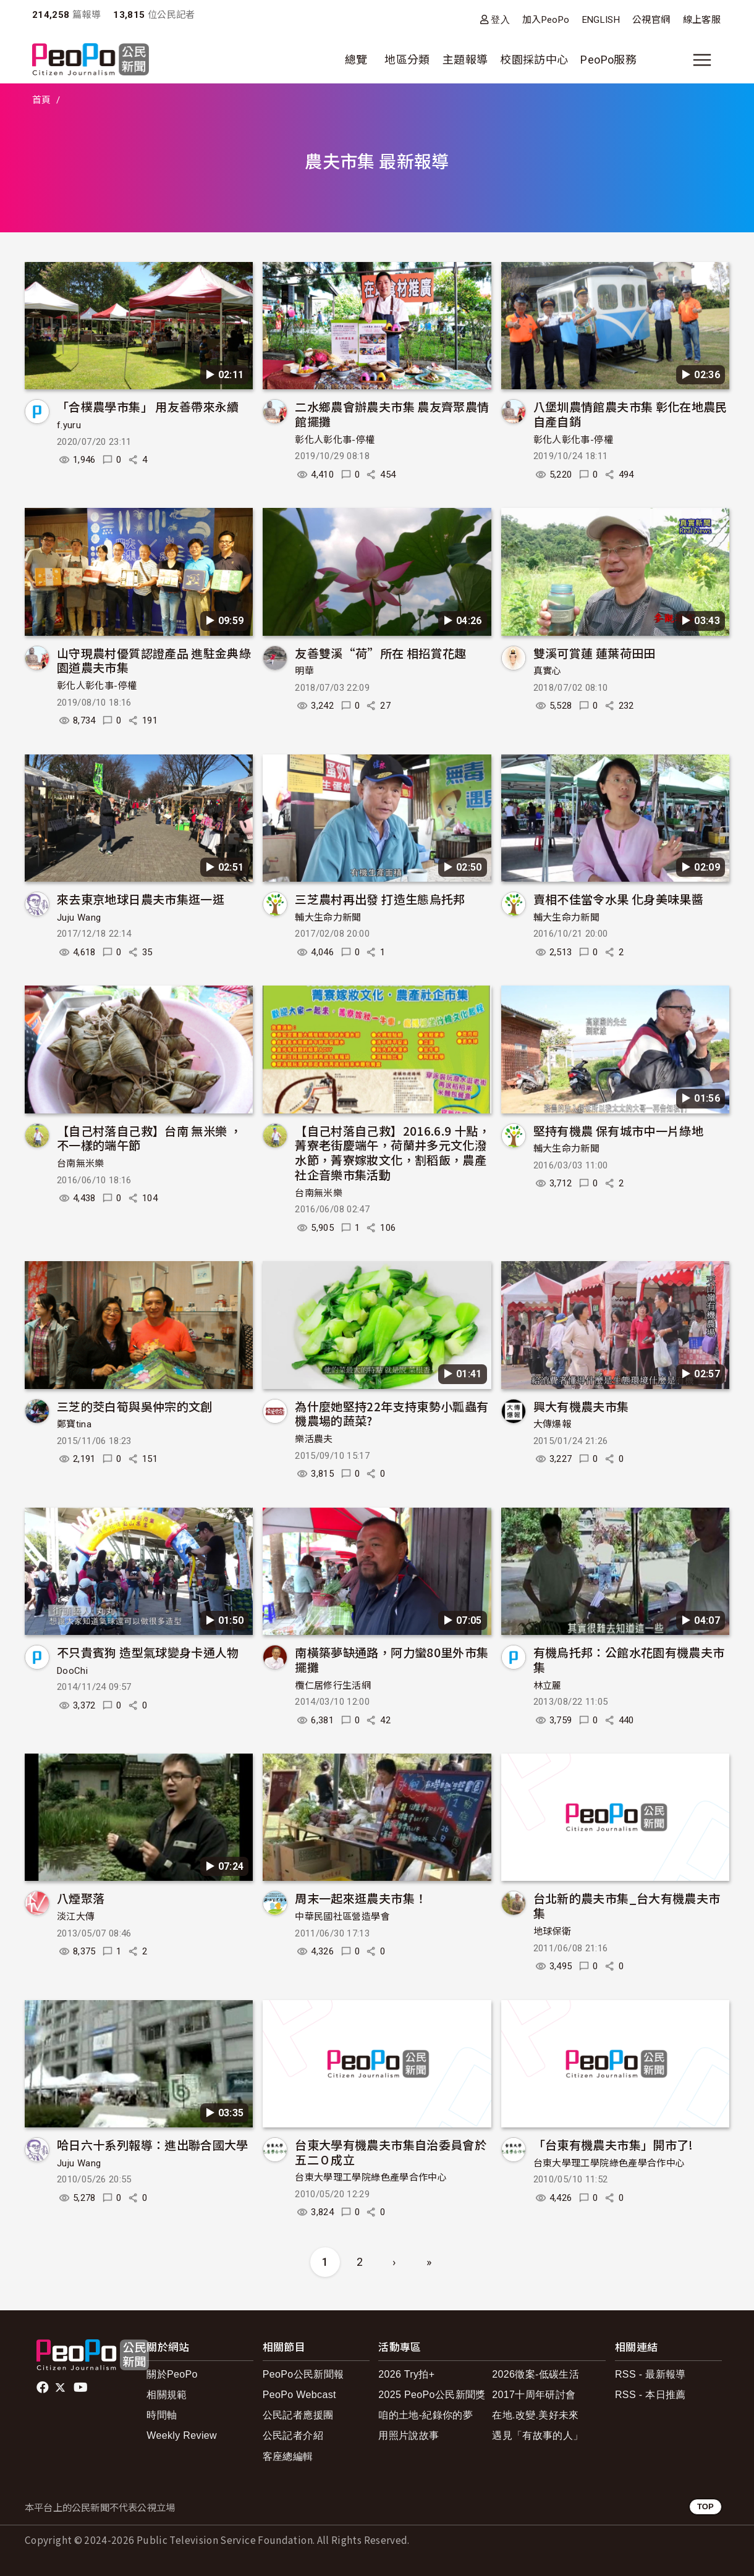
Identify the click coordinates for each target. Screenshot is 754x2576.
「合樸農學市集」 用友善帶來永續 (148, 406)
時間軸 (161, 2415)
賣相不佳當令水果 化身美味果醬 (618, 898)
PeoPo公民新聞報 (303, 2374)
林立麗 (547, 1685)
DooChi (72, 1670)
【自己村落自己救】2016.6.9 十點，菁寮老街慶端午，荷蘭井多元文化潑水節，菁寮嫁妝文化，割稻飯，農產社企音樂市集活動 (392, 1152)
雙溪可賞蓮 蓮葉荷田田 (594, 652)
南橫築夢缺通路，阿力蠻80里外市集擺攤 (391, 1659)
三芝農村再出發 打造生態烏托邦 (380, 898)
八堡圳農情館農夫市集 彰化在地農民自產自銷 (630, 413)
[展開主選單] (702, 60)
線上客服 (702, 19)
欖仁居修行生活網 (333, 1685)
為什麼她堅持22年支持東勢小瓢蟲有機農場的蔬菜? (391, 1413)
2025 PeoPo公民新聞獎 (431, 2394)
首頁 (41, 100)
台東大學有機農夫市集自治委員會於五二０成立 (390, 2152)
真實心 (547, 671)
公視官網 (651, 19)
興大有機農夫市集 (581, 1406)
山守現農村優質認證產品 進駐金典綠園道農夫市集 (154, 660)
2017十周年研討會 (533, 2394)
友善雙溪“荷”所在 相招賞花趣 (380, 652)
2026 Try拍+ (406, 2374)
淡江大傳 (76, 1916)
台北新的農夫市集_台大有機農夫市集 (627, 1905)
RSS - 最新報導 (650, 2374)
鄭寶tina (74, 1424)
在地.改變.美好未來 (535, 2415)
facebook (43, 2387)
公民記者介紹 (293, 2435)
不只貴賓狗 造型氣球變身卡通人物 (148, 1652)
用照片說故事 (408, 2435)
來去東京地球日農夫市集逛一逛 (140, 898)
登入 (500, 19)
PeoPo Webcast (299, 2394)
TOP (705, 2506)
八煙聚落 (80, 1898)
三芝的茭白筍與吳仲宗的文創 (135, 1406)
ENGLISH (601, 19)
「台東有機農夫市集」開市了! (613, 2144)
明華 (304, 671)
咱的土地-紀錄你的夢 (425, 2415)
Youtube (82, 2387)
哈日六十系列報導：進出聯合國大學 (152, 2144)
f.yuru (69, 425)
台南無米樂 (80, 1163)
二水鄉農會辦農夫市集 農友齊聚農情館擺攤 (392, 413)
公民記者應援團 (298, 2415)
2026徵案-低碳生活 (535, 2374)
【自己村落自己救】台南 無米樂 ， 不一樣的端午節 (149, 1138)
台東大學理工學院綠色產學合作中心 (371, 2177)
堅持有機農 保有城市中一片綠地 (618, 1130)
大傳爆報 (552, 1424)
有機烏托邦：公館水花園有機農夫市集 (629, 1659)
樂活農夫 (314, 1439)
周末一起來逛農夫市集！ (360, 1898)
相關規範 (166, 2394)
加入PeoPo (546, 19)
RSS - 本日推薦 (650, 2394)
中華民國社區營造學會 (342, 1916)
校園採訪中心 (534, 59)
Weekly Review (181, 2435)
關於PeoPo (172, 2374)
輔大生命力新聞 (328, 917)
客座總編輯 (288, 2456)
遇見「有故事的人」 (537, 2435)
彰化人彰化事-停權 (335, 440)
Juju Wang (79, 917)
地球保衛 (552, 1931)
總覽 (356, 59)
